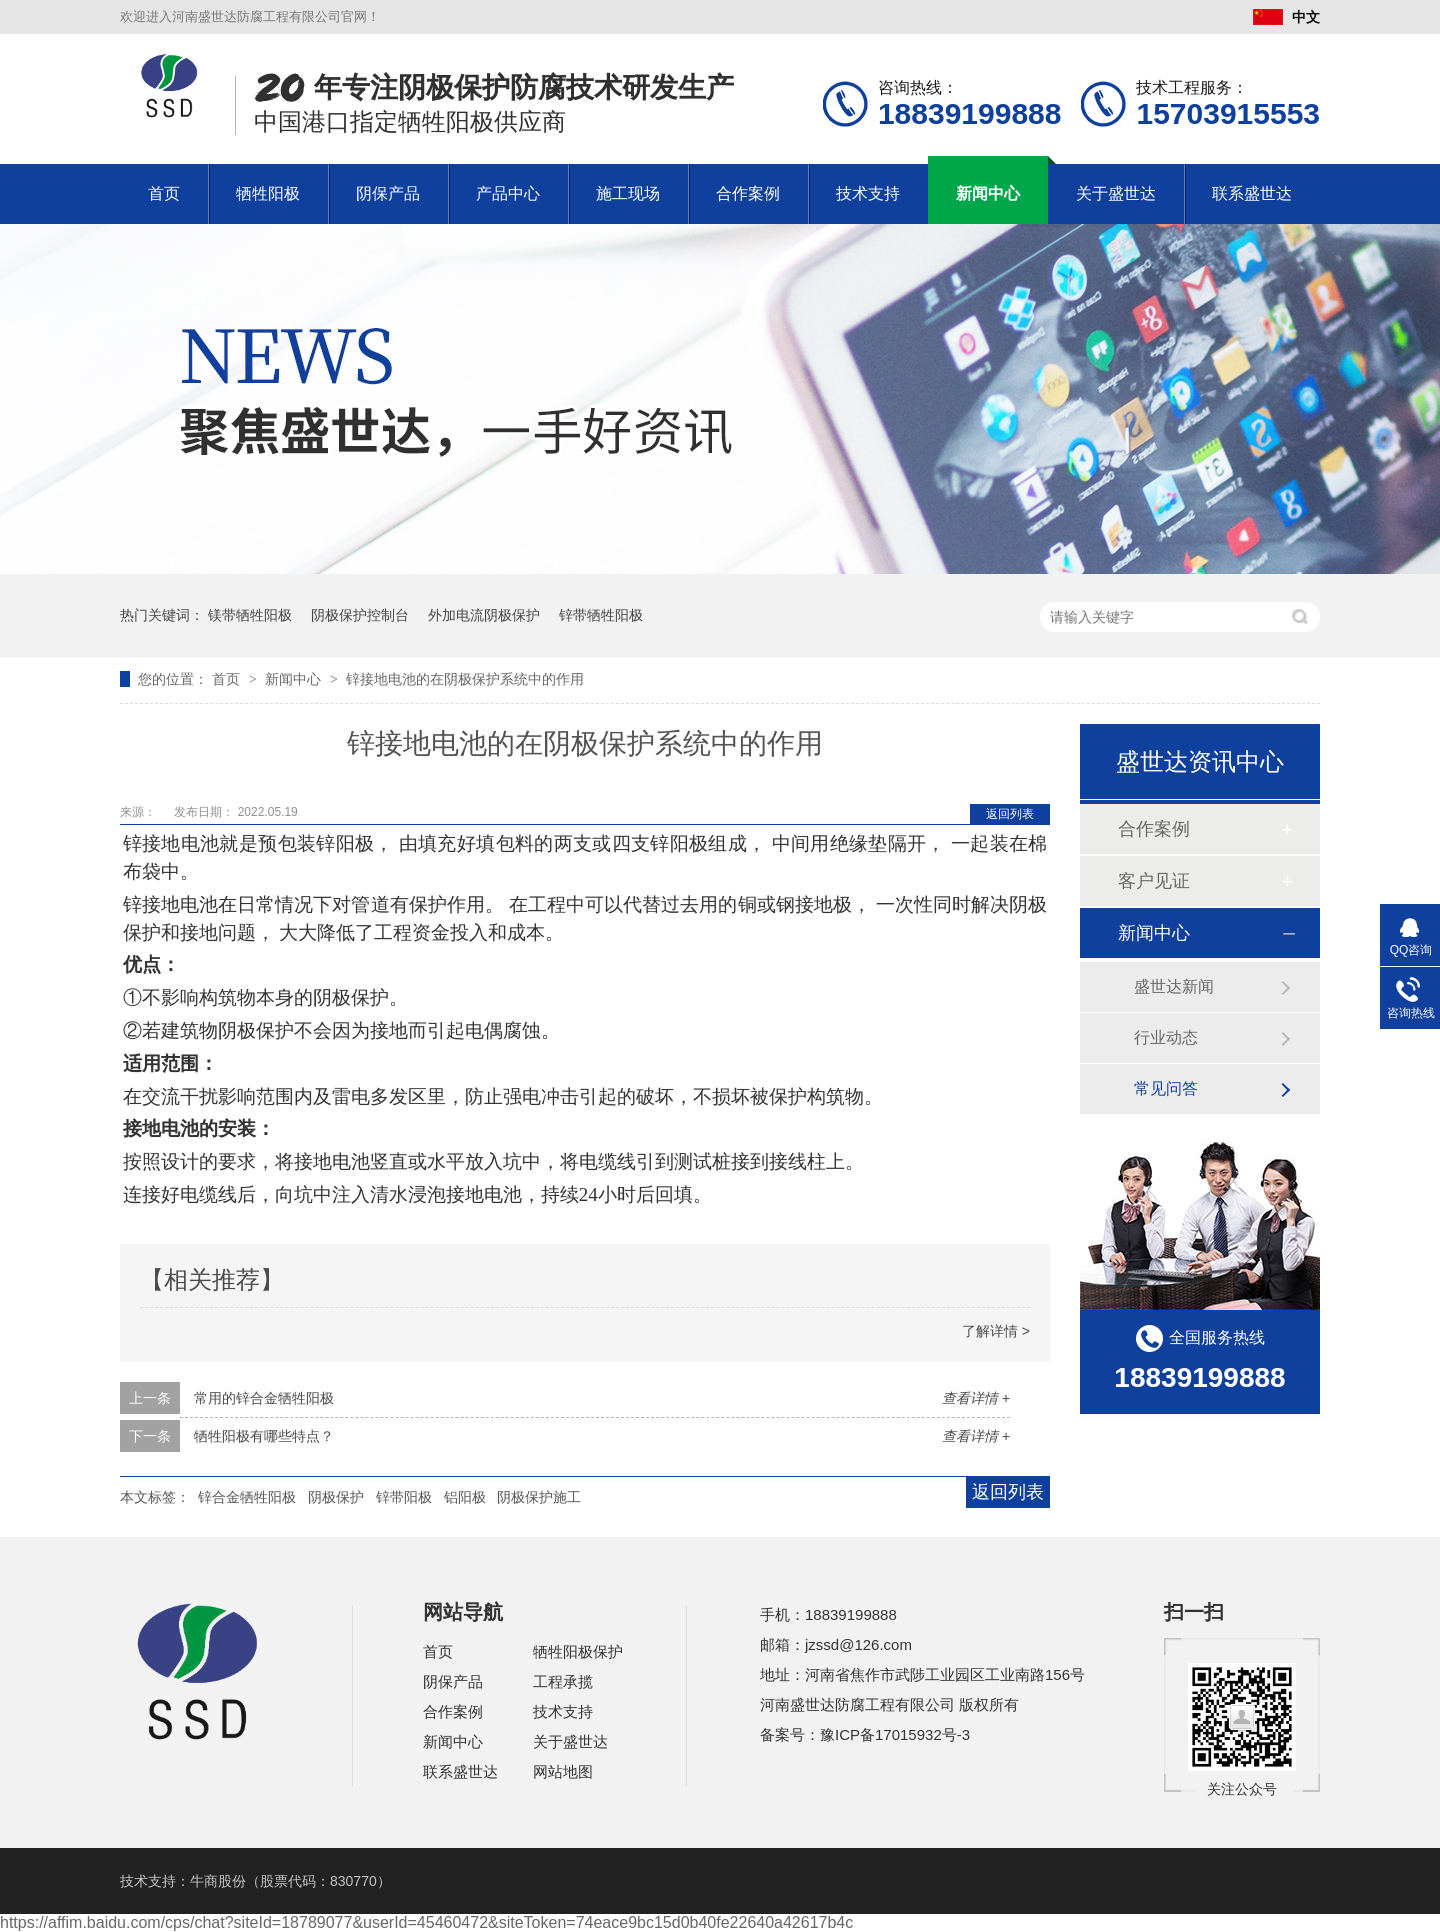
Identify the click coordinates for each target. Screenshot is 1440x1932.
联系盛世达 (1252, 193)
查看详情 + (976, 1398)
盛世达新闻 (1174, 986)
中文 (1286, 17)
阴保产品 (388, 193)
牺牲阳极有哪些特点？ (264, 1436)
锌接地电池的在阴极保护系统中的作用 (465, 679)
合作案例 (748, 193)
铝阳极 (465, 1497)
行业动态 (1166, 1037)
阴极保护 (336, 1497)
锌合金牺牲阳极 (247, 1497)
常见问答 (1166, 1088)
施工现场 (628, 193)
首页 (164, 193)
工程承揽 (563, 1681)
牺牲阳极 (268, 193)
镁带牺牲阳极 (250, 615)
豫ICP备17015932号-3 (895, 1734)
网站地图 (563, 1771)
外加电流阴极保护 (484, 615)
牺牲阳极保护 (578, 1651)
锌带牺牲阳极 (601, 615)
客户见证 (1154, 881)
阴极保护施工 (539, 1497)
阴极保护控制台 (360, 615)
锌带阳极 (404, 1497)
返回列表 (1010, 814)
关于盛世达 (1116, 193)
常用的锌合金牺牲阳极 (264, 1398)
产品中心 (508, 193)
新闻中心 (988, 193)
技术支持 (868, 193)
